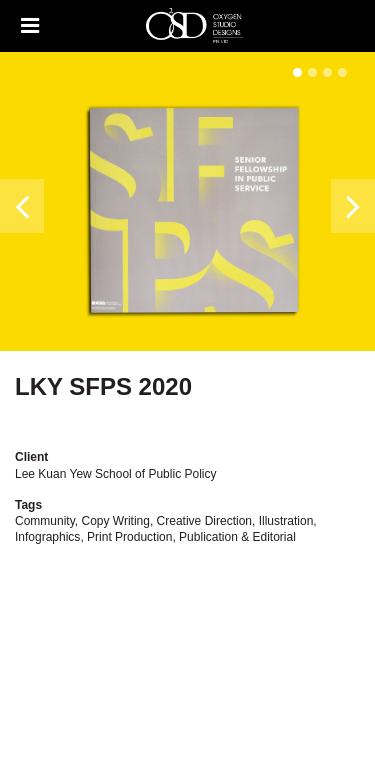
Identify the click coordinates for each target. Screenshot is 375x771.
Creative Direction (204, 521)
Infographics (47, 537)
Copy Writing (115, 521)
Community (45, 521)
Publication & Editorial (237, 537)
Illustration (286, 521)
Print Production (129, 537)
